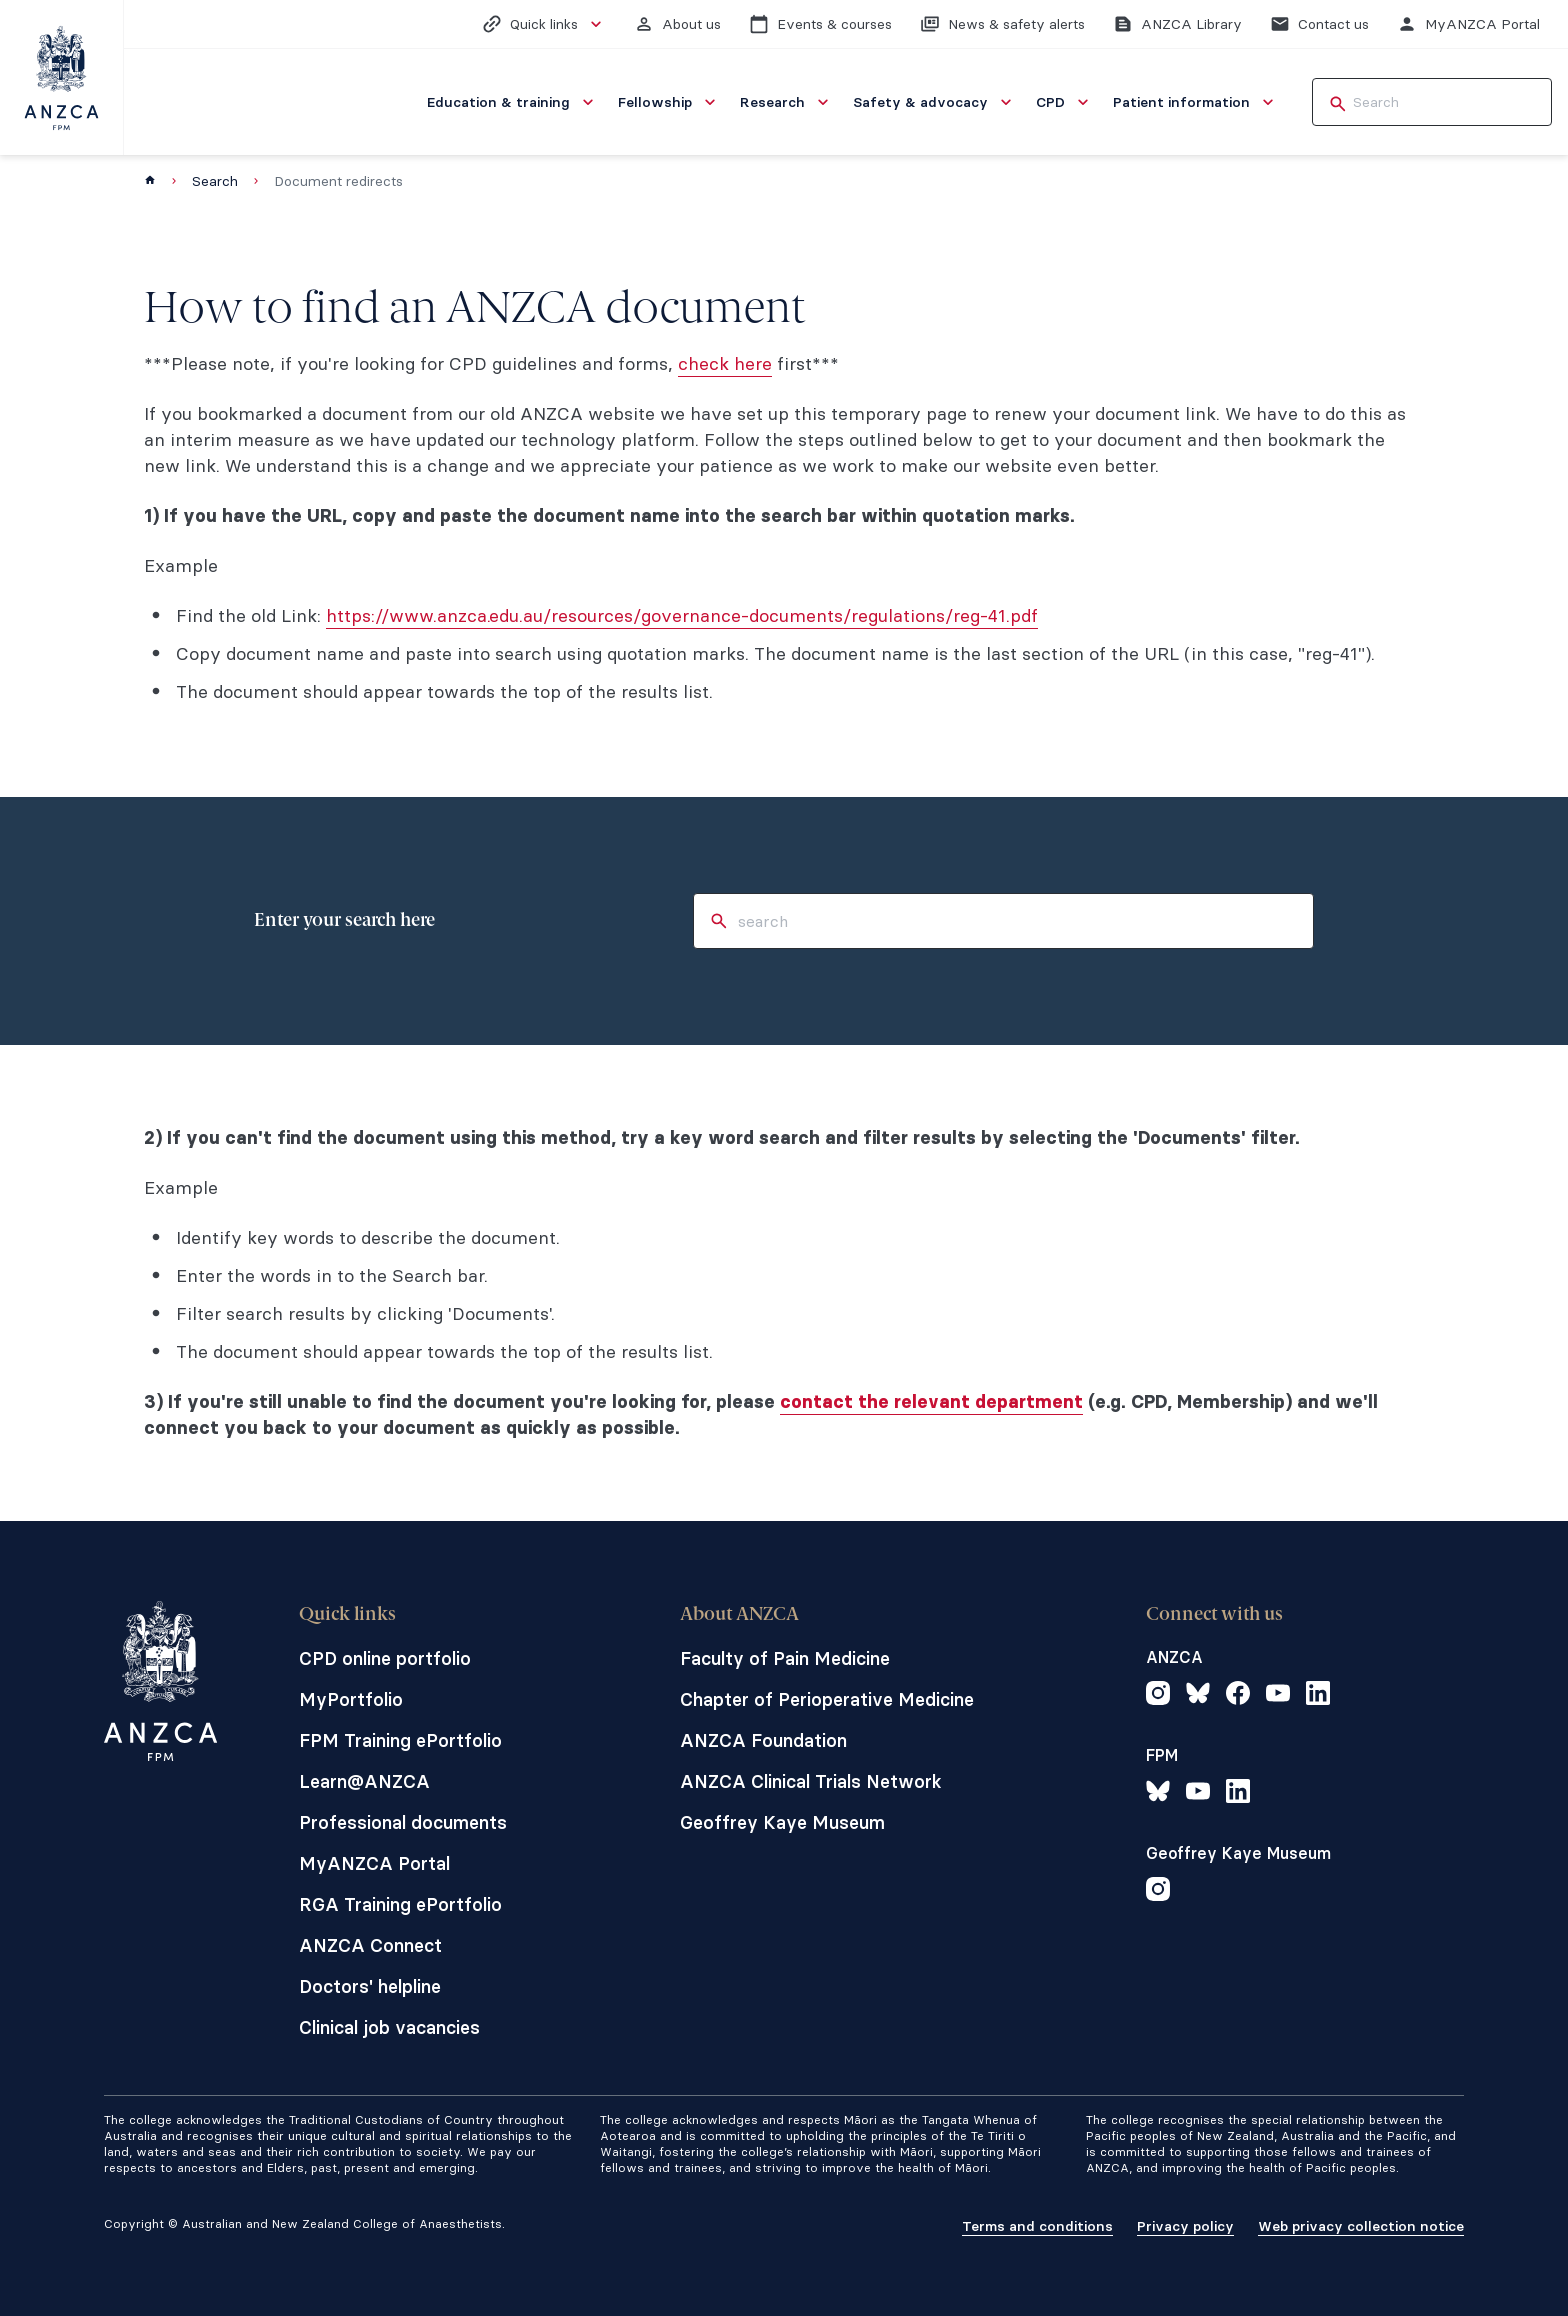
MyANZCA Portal (374, 1863)
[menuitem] (512, 102)
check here (725, 363)
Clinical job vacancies (389, 2027)
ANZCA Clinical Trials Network (811, 1781)
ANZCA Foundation (763, 1740)
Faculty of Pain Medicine (785, 1658)
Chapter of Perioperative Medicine (827, 1699)
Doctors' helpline (370, 1986)
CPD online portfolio (385, 1658)
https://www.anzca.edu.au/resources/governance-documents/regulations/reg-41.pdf (682, 615)
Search (215, 181)
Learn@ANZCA (364, 1781)
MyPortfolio (351, 1699)
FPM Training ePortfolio (400, 1740)
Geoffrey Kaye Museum (782, 1822)
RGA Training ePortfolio (400, 1904)
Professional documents (403, 1822)
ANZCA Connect (370, 1945)
